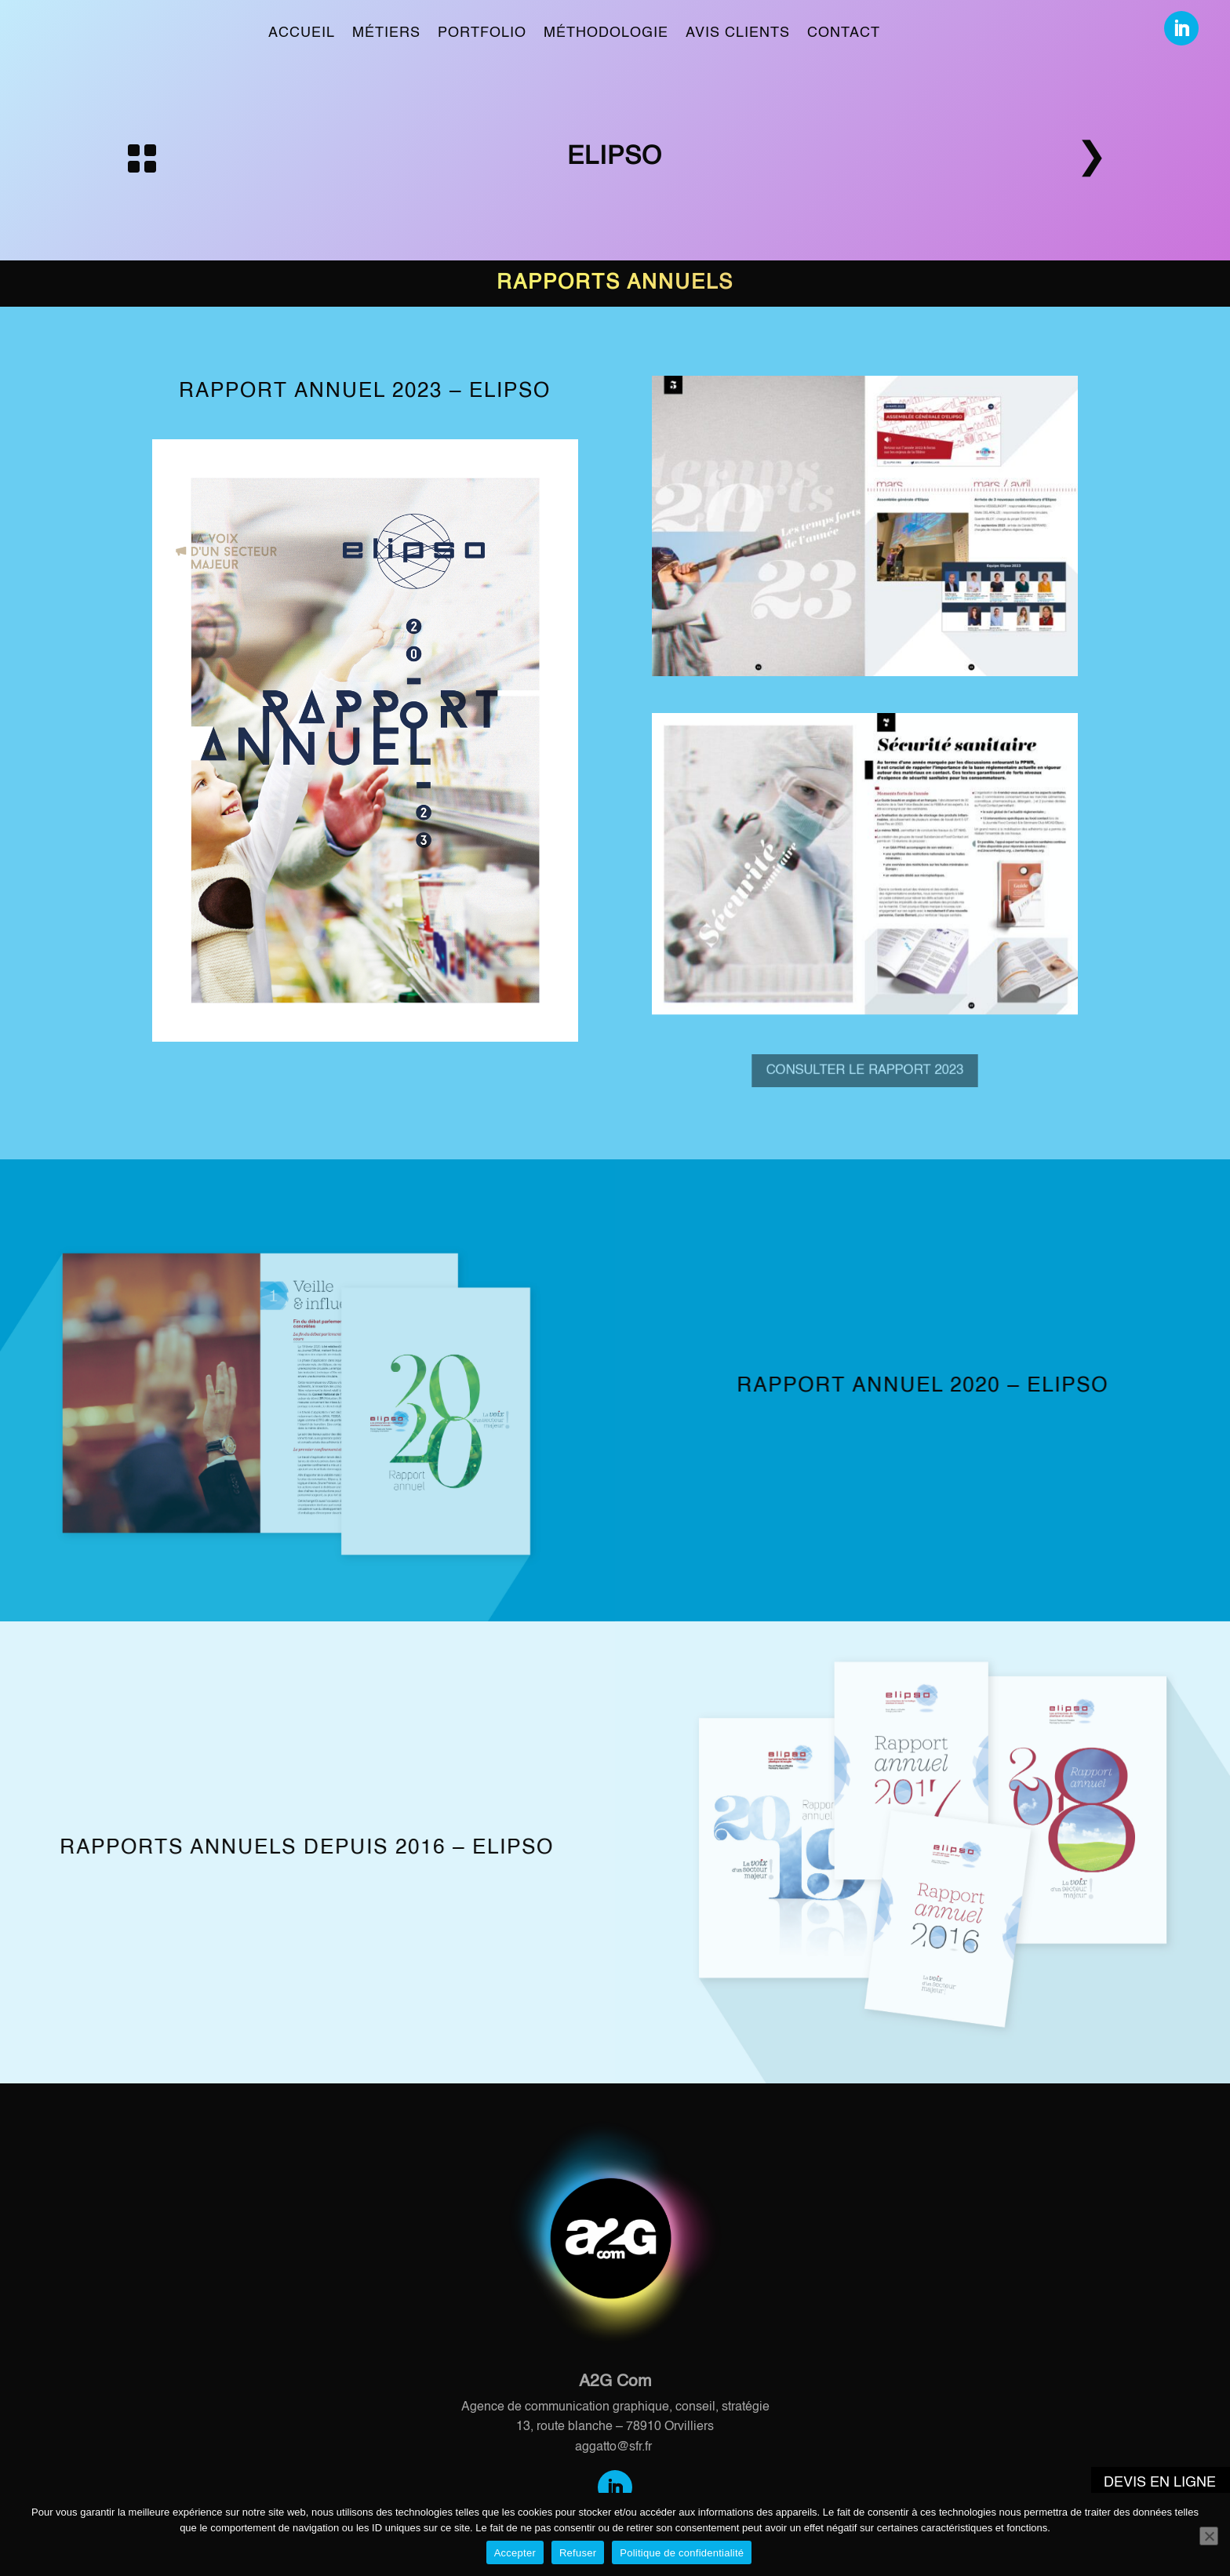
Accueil (301, 33)
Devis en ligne (1160, 2483)
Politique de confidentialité (682, 2553)
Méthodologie (606, 33)
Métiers (386, 33)
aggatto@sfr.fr (613, 2447)
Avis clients (738, 33)
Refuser (577, 2553)
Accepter (515, 2553)
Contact (843, 33)
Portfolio (482, 33)
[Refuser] (1208, 2536)
